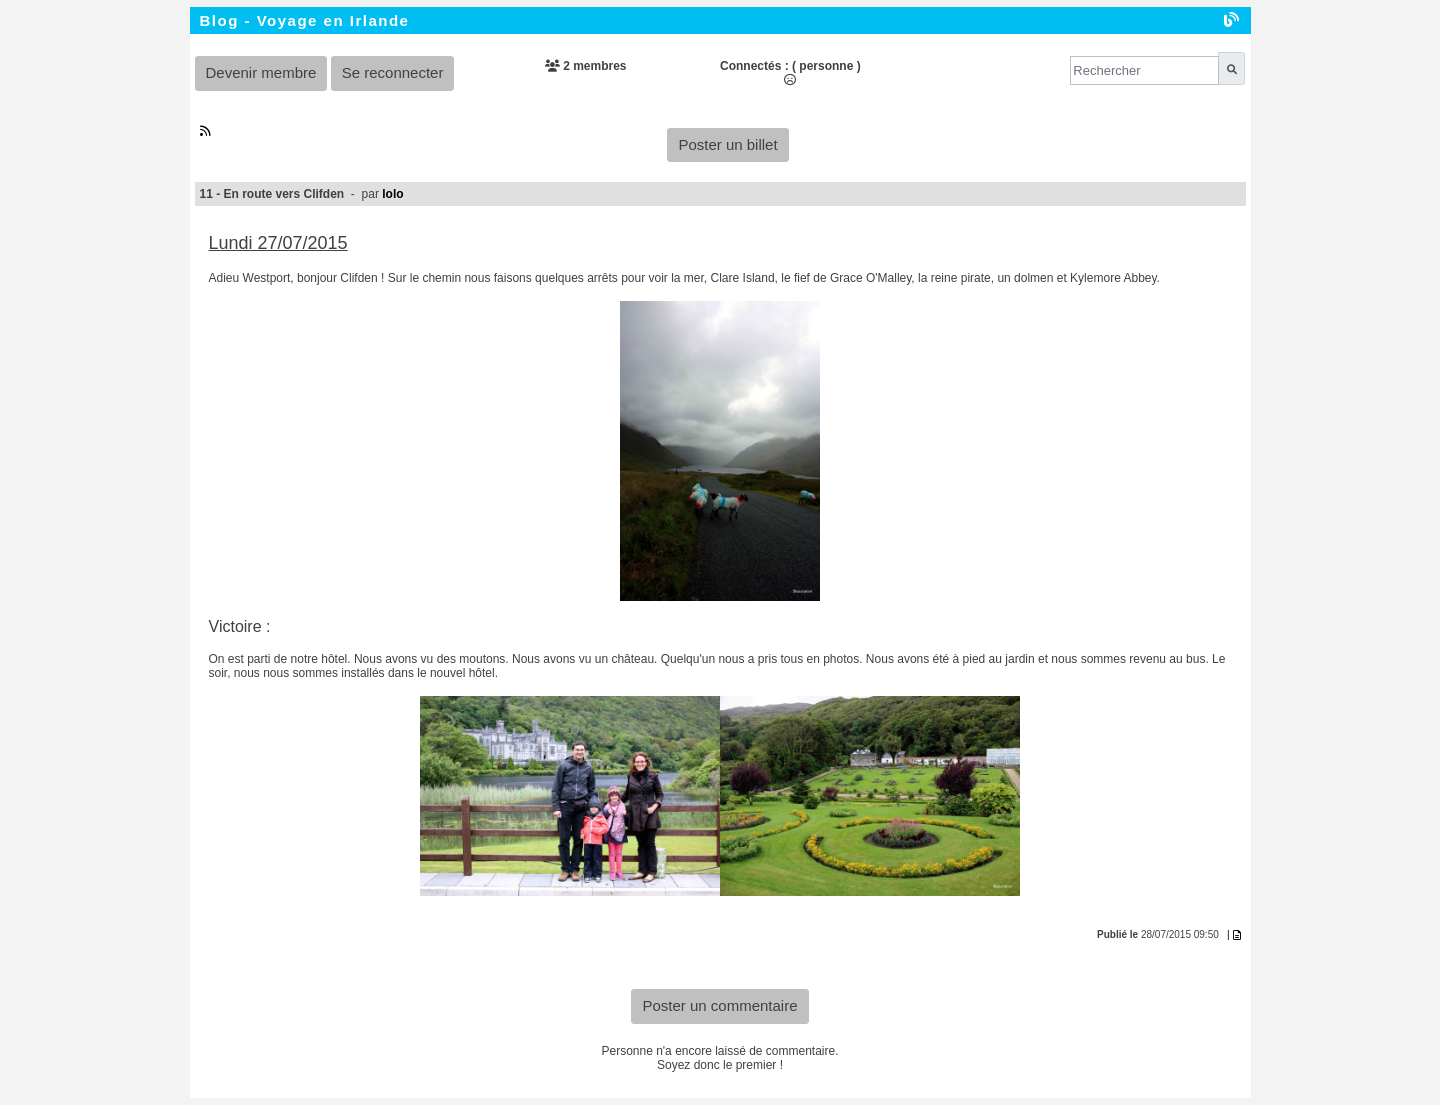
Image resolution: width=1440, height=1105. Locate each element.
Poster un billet (727, 144)
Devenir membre (261, 72)
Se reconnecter (393, 72)
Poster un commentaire (719, 1005)
